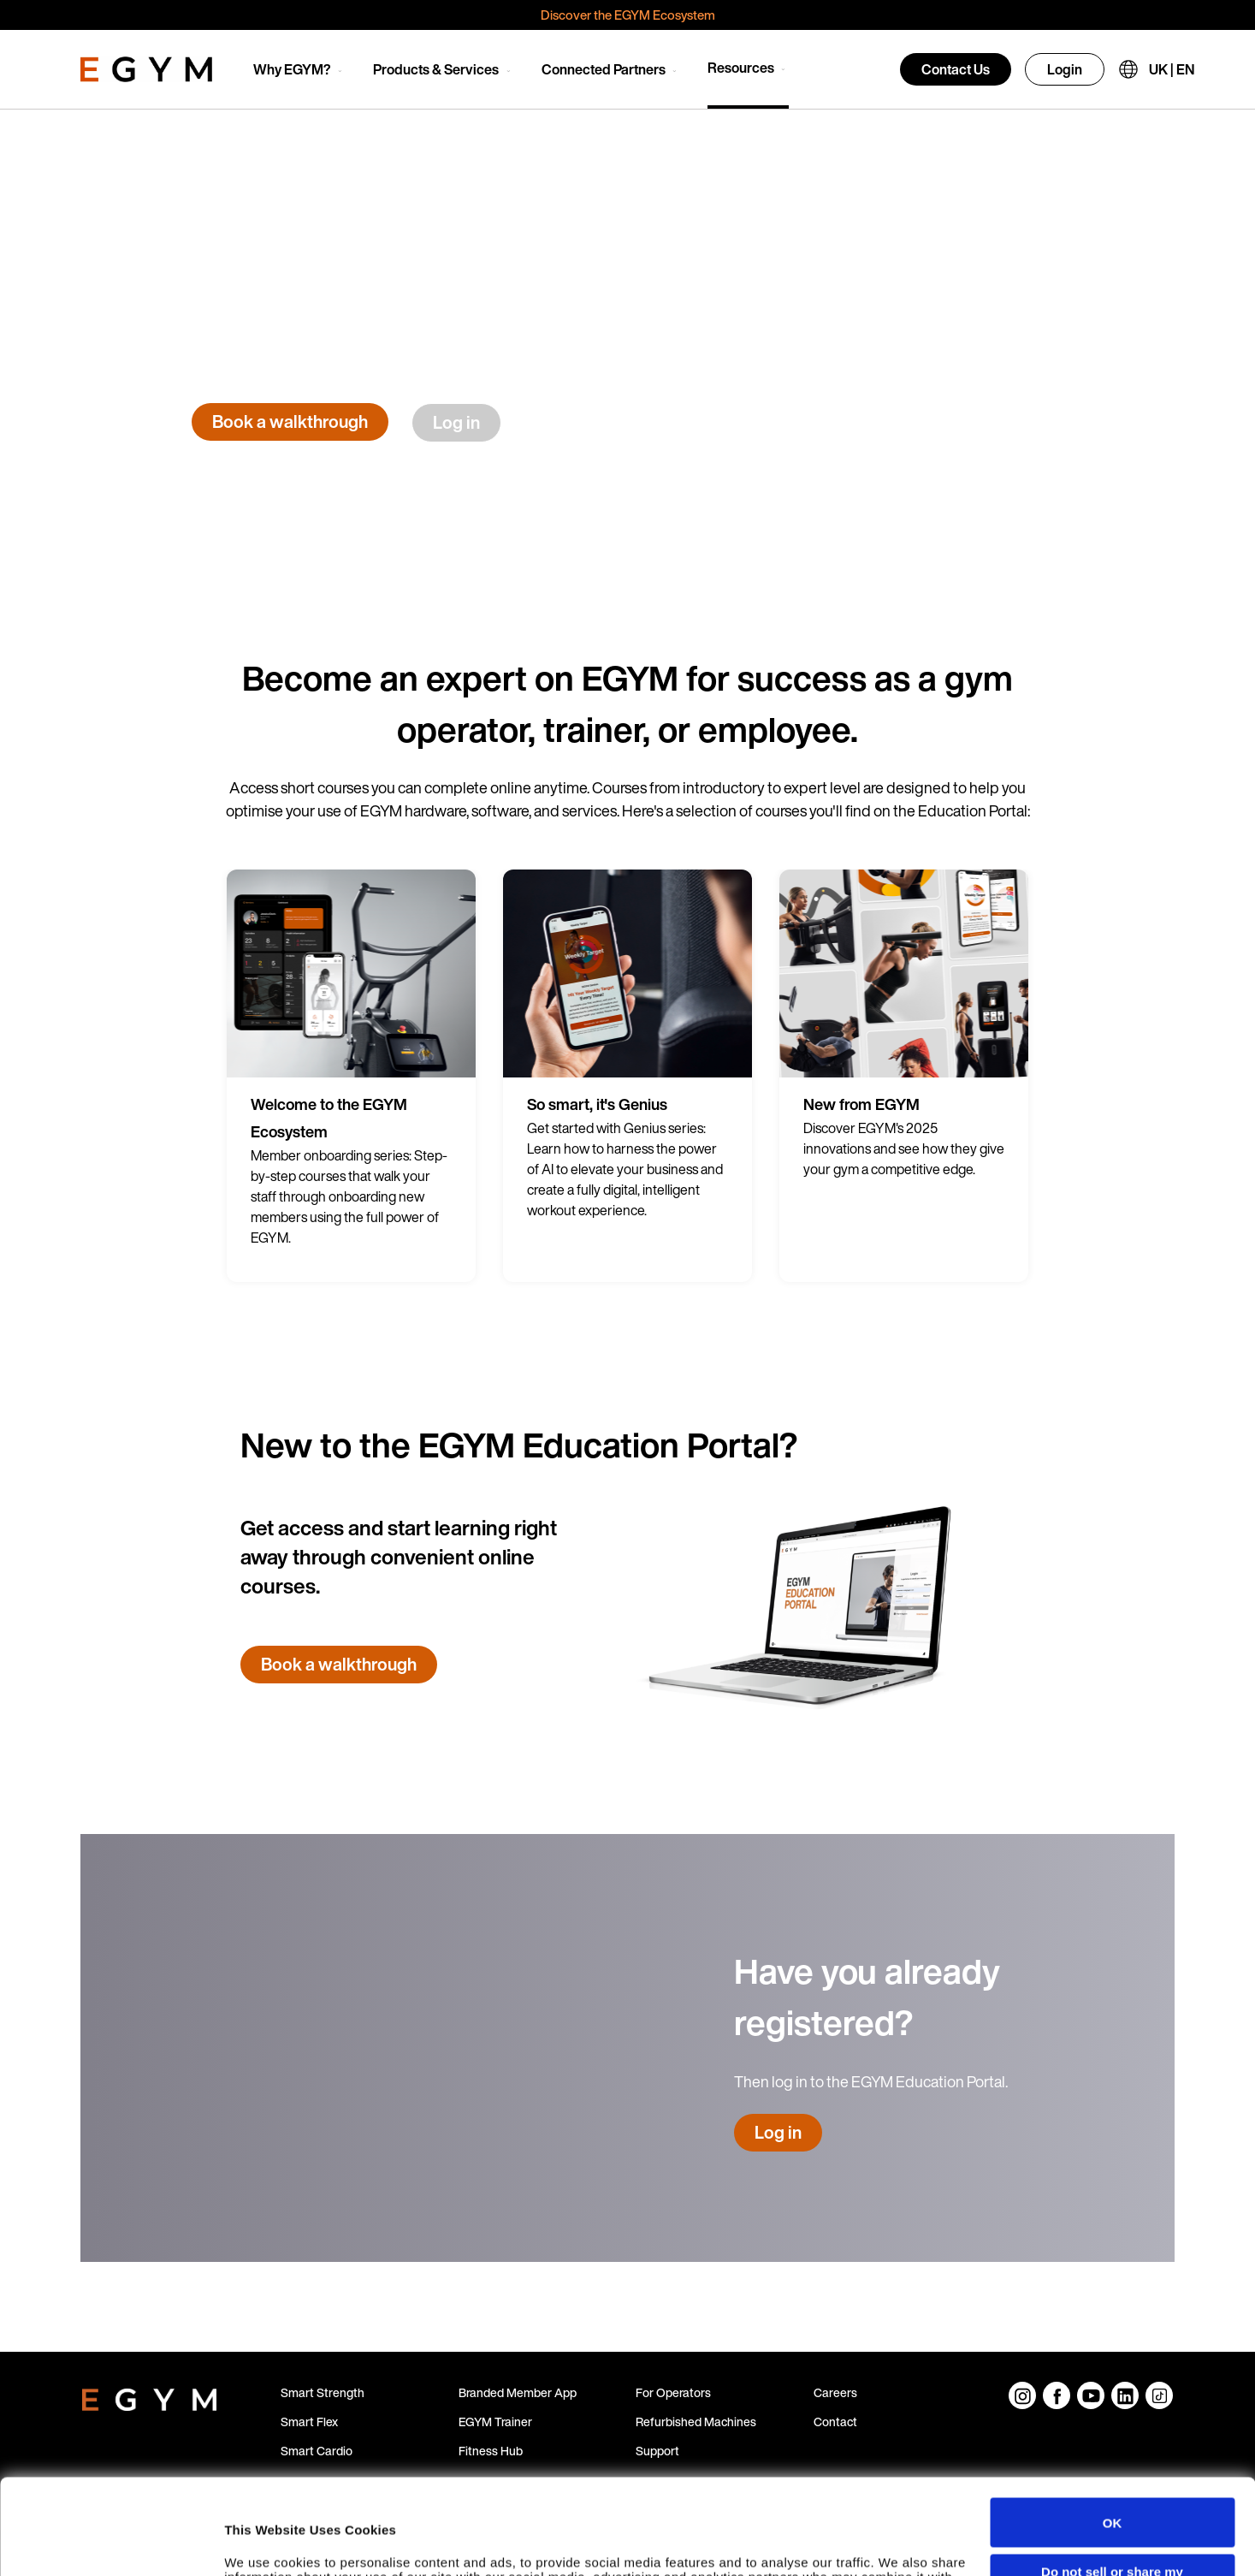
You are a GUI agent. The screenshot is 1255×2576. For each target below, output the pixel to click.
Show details (264, 2545)
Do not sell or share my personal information (1112, 2488)
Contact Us (955, 69)
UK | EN (1171, 69)
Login (1064, 69)
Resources (740, 67)
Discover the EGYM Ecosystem (628, 14)
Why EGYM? (292, 69)
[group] (351, 1076)
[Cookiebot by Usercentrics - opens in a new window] (111, 2546)
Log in (456, 422)
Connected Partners (604, 69)
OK (1112, 2432)
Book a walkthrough (290, 421)
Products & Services (436, 69)
